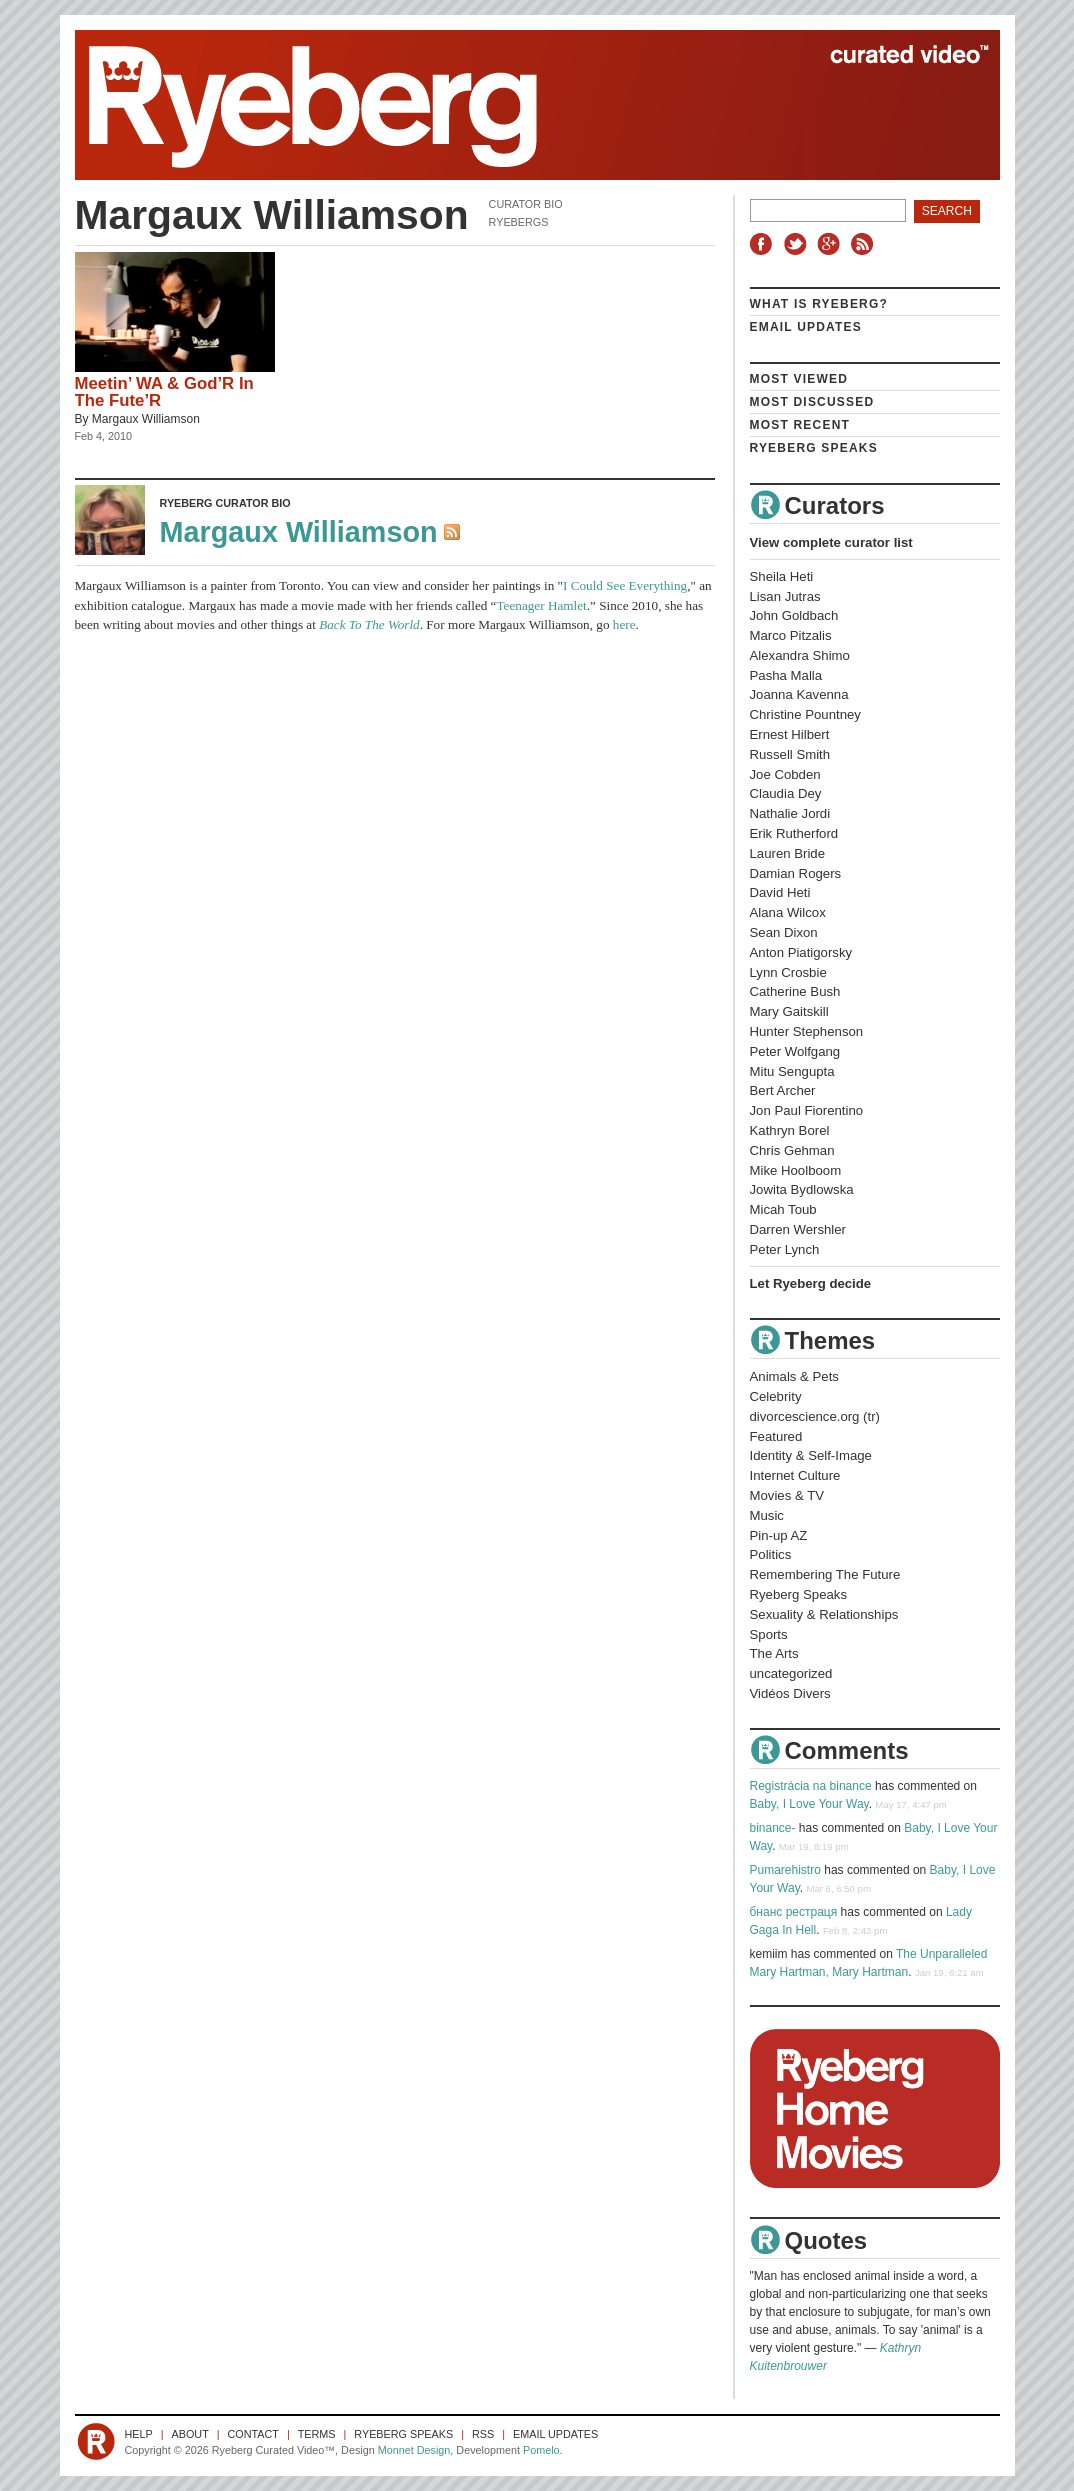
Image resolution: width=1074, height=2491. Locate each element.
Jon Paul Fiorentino (807, 1110)
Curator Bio (526, 204)
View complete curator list (831, 542)
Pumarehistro (785, 1870)
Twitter (798, 244)
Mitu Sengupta (792, 1071)
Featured (776, 1436)
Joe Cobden (785, 774)
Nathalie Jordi (790, 813)
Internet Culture (795, 1475)
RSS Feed (454, 534)
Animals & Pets (794, 1376)
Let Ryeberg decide (811, 1283)
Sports (769, 1634)
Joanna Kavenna (799, 694)
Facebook (765, 244)
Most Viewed (799, 379)
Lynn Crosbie (788, 972)
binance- (773, 1828)
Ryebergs (519, 222)
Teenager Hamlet (541, 605)
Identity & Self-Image (811, 1455)
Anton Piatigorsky (801, 952)
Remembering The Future (825, 1574)
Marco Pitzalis (791, 635)
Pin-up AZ (779, 1535)
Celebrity (776, 1396)
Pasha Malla (786, 675)
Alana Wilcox (788, 912)
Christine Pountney (805, 714)
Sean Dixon (784, 932)
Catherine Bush (795, 991)
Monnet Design (414, 2450)
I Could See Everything (625, 585)
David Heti (780, 892)
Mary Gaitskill (789, 1011)
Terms (317, 2434)
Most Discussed (812, 402)
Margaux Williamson (146, 419)
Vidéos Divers (790, 1693)
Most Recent (800, 425)
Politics (771, 1554)
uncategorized (791, 1673)
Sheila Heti (782, 576)
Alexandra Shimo (800, 655)
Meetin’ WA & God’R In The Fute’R (164, 392)
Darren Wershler (798, 1229)
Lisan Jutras (785, 596)
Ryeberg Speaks (814, 448)
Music (767, 1515)
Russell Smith (790, 754)
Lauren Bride (788, 853)
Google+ (831, 244)
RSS (865, 244)
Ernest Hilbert (790, 734)
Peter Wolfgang (795, 1051)
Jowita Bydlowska (802, 1189)
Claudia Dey (786, 793)
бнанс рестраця (794, 1912)
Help (139, 2434)
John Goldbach (794, 615)
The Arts (774, 1653)
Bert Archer (783, 1090)
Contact (253, 2434)
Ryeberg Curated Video (517, 105)
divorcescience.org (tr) (815, 1416)
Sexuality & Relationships (824, 1614)
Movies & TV (787, 1495)
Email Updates (806, 327)
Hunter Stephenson (807, 1031)
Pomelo (541, 2450)
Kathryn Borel (790, 1130)
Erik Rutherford (794, 833)
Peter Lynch (785, 1249)
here (624, 624)
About (190, 2434)
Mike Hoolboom (796, 1170)
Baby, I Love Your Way (809, 1804)
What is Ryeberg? (819, 304)
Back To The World (369, 624)
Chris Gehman (792, 1150)
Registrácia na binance (811, 1786)
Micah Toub (783, 1209)
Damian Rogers (796, 873)
